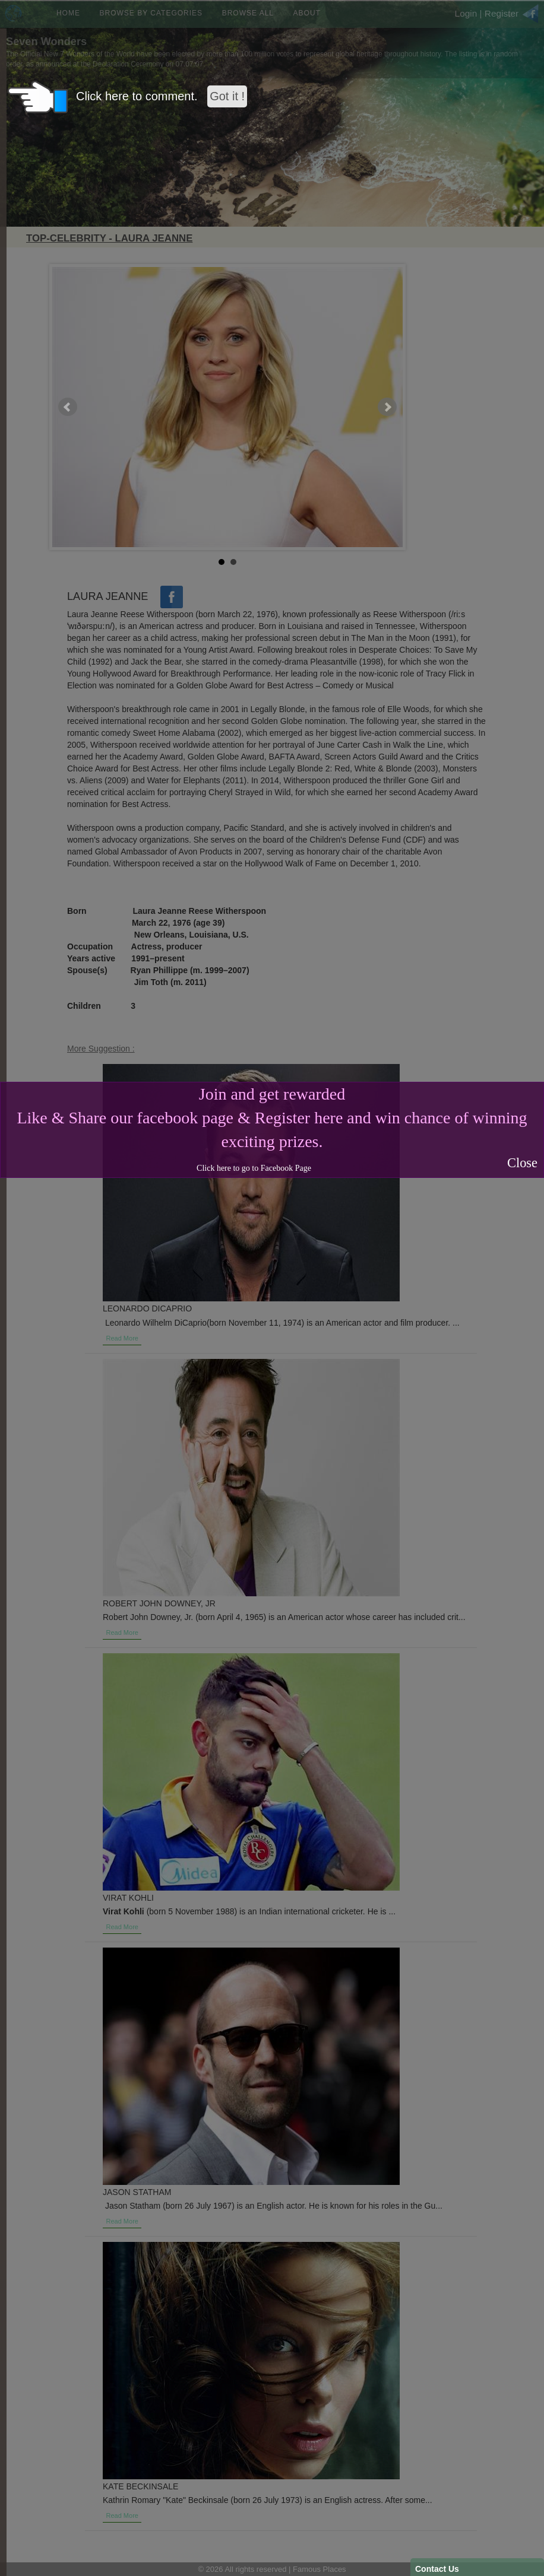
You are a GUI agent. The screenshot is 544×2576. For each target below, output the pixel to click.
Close (522, 1162)
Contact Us (437, 2569)
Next (387, 407)
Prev (67, 407)
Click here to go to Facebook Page (254, 1168)
